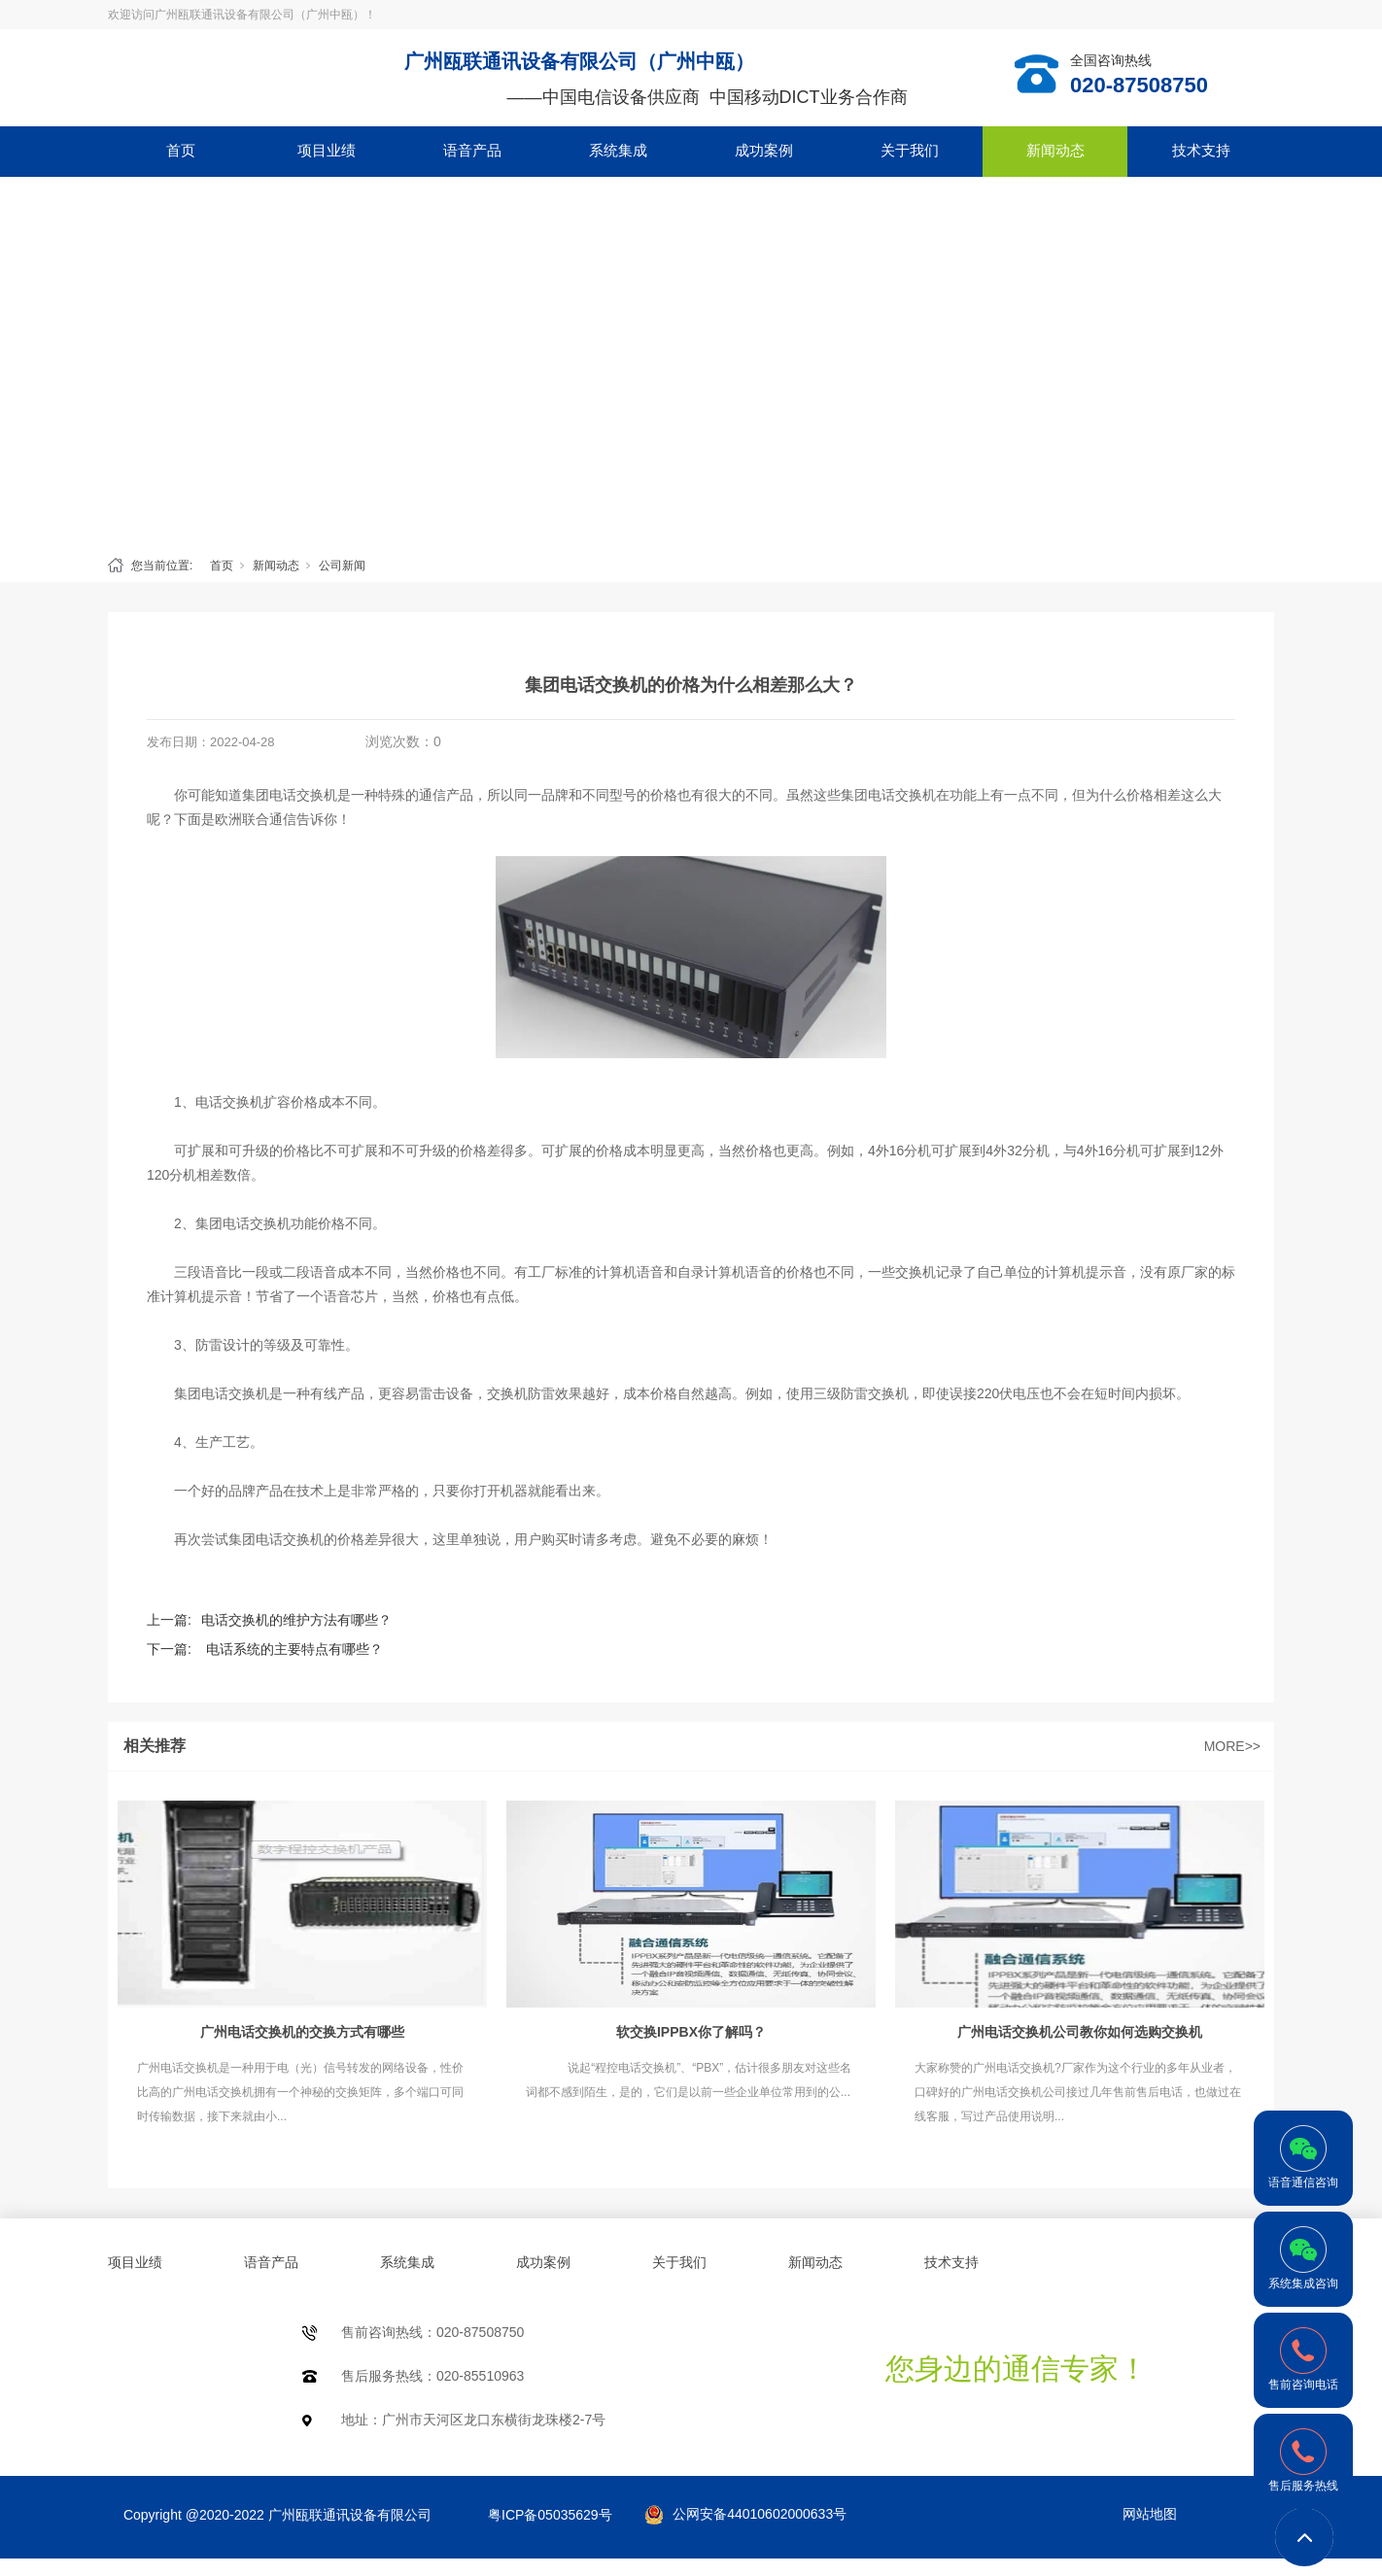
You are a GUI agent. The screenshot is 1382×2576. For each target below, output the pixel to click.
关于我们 (910, 150)
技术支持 (1201, 150)
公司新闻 (342, 565)
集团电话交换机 (289, 795)
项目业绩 (326, 150)
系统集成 (618, 150)
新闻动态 (1055, 150)
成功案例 (764, 150)
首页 (180, 150)
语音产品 (472, 150)
